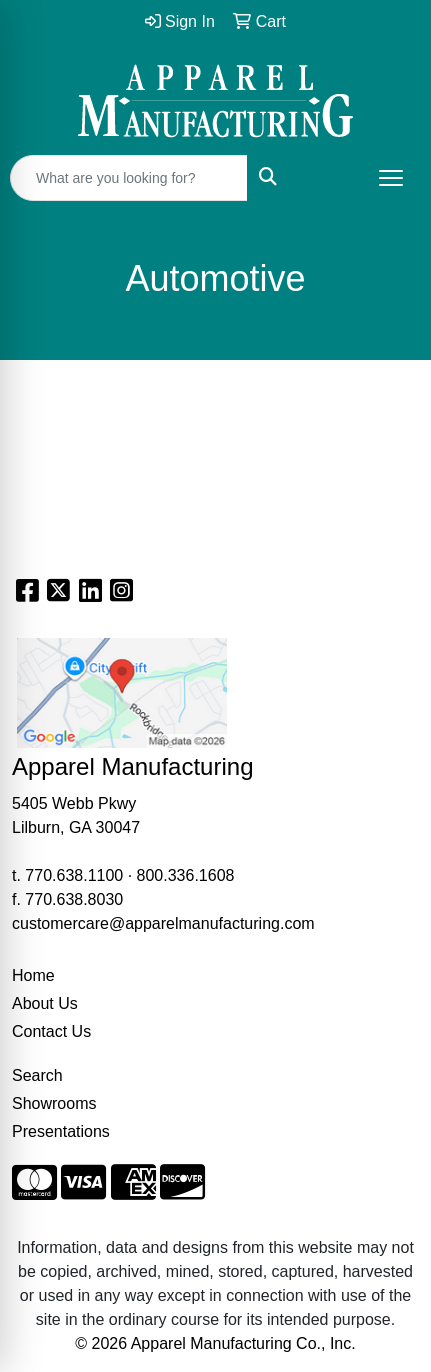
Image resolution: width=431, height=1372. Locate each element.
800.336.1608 (186, 875)
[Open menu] (391, 178)
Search (37, 1075)
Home (33, 975)
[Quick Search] (129, 178)
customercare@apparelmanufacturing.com (163, 923)
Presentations (61, 1131)
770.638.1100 (74, 875)
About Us (45, 1003)
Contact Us (51, 1031)
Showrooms (54, 1103)
